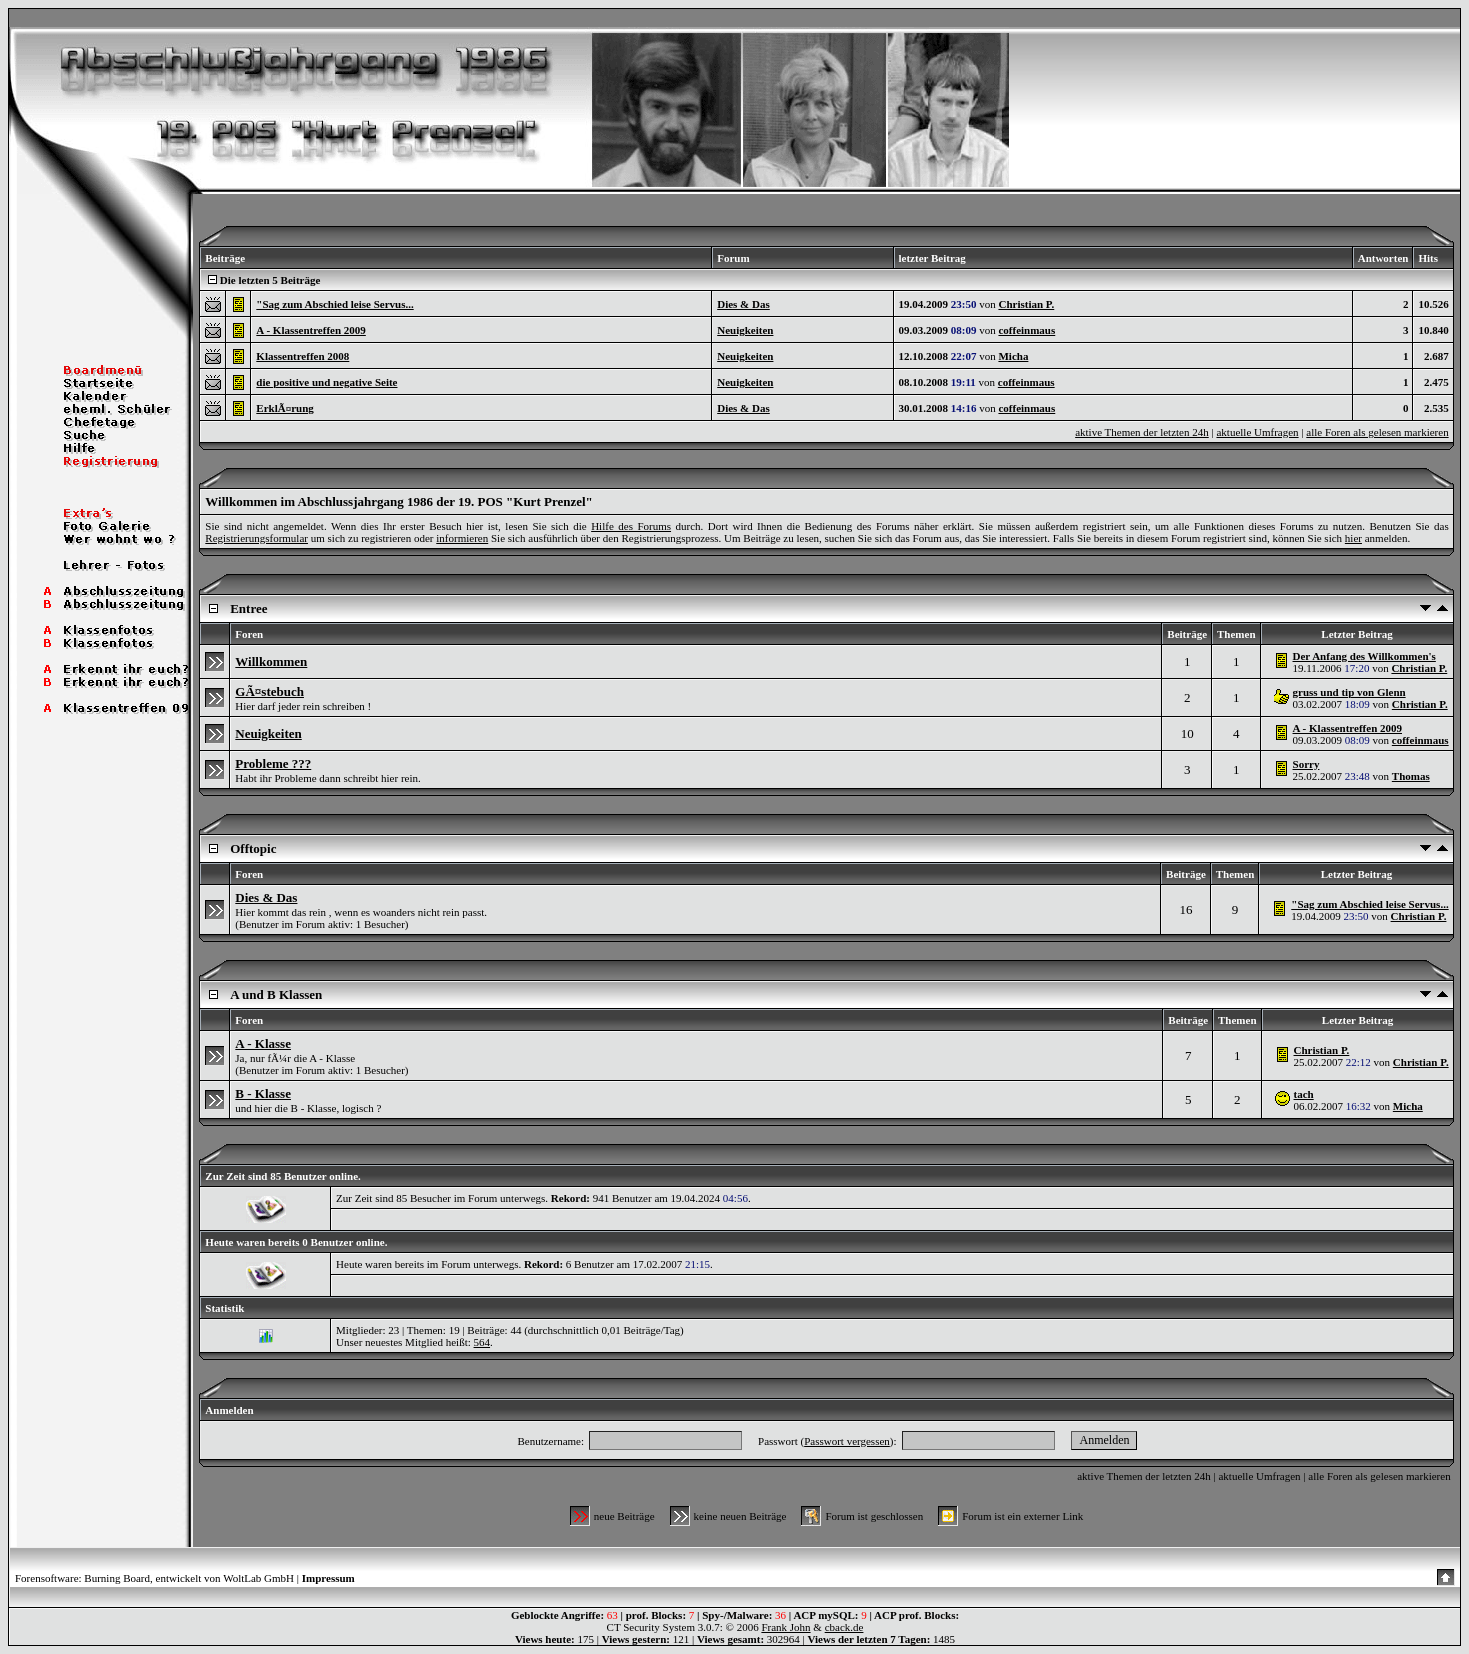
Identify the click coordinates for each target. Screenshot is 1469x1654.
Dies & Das (743, 304)
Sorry (1306, 764)
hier (1353, 538)
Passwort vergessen (847, 1441)
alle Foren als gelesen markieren (1377, 432)
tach (1304, 1094)
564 (482, 1342)
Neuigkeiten (745, 330)
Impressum (328, 1578)
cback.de (844, 1627)
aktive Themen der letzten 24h (1142, 432)
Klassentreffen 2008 (302, 356)
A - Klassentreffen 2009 (310, 330)
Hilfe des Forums (631, 526)
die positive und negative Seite (326, 382)
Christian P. (1026, 304)
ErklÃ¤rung (284, 408)
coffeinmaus (1026, 330)
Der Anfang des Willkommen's (1364, 656)
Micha (1013, 356)
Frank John (785, 1627)
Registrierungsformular (256, 538)
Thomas (1411, 776)
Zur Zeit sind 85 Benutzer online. (282, 1176)
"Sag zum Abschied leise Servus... (334, 304)
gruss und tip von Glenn (1349, 692)
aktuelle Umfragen (1257, 432)
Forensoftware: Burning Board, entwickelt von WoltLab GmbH (154, 1578)
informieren (462, 538)
